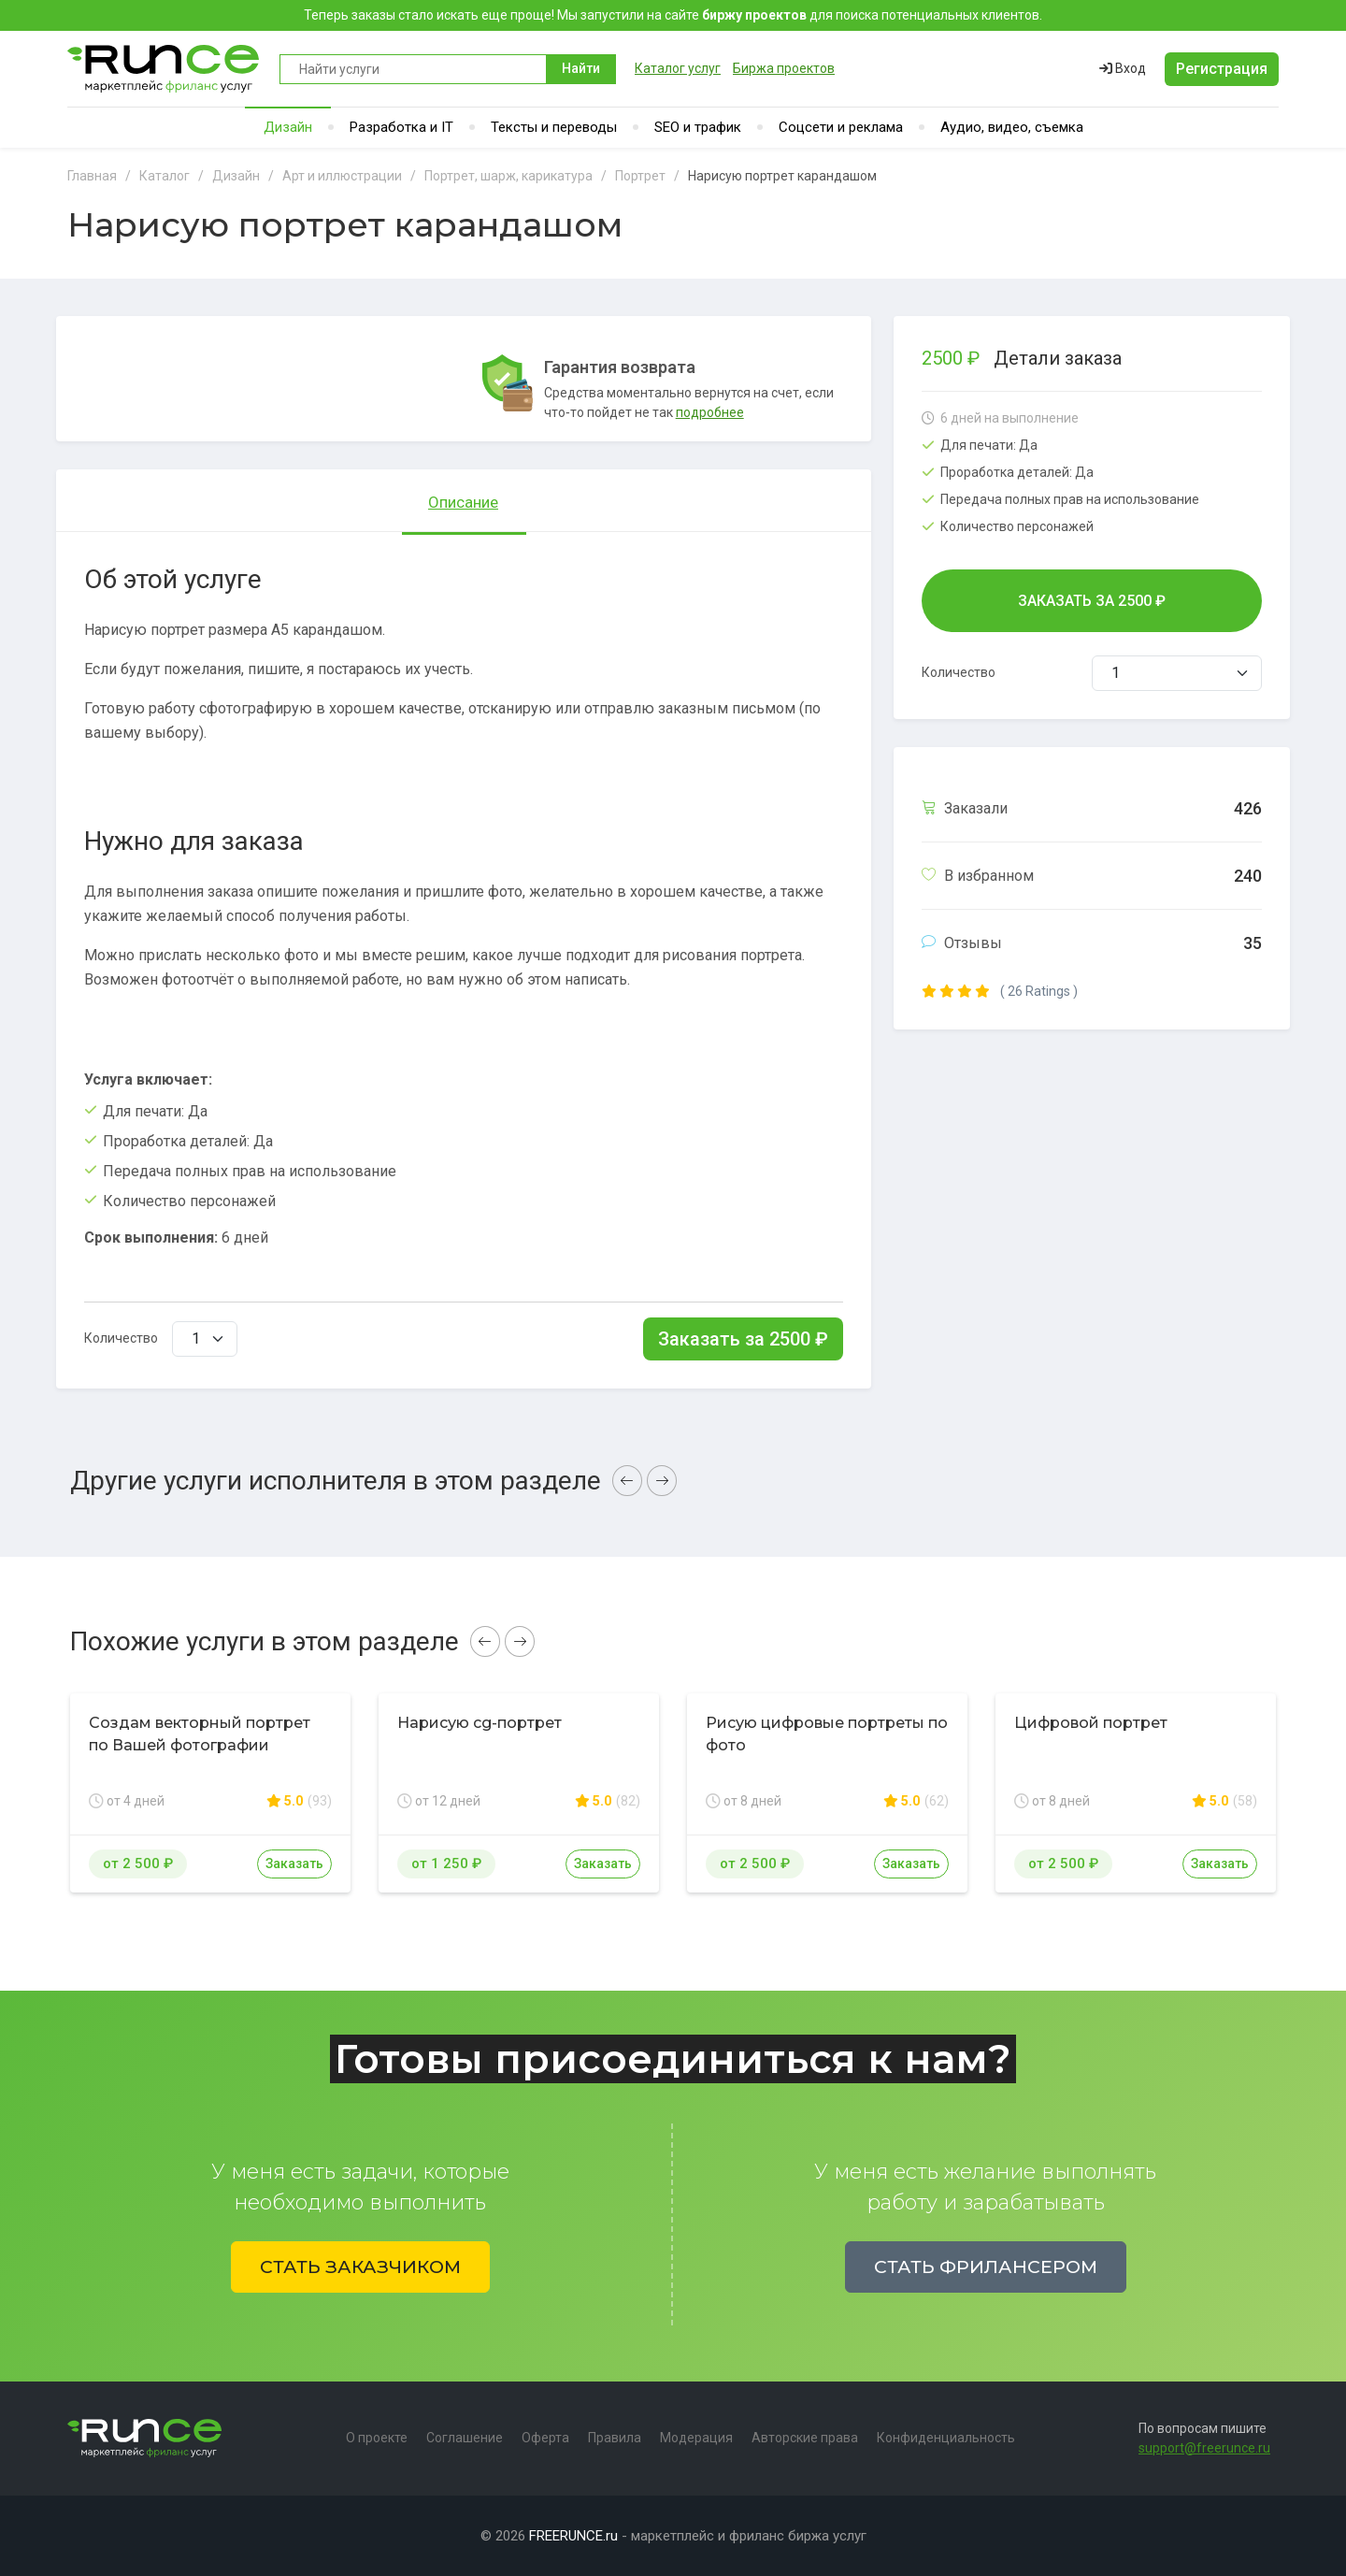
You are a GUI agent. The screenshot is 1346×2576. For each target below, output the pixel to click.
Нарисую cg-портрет (479, 1723)
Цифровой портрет (1090, 1723)
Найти (581, 68)
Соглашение (464, 2437)
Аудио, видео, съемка (1011, 127)
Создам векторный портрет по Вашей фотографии (199, 1734)
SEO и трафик (697, 127)
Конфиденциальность (946, 2437)
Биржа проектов (784, 68)
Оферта (545, 2437)
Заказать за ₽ (743, 1339)
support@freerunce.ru (1204, 2447)
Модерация (696, 2437)
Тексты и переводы (554, 127)
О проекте (377, 2437)
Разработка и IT (401, 127)
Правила (614, 2437)
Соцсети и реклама (841, 127)
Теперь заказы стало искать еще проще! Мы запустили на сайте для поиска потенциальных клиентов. (673, 14)
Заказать (294, 1863)
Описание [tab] (463, 502)
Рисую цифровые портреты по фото (827, 1734)
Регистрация (1221, 69)
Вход (1122, 68)
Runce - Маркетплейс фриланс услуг (164, 69)
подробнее (710, 412)
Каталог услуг (678, 68)
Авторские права (805, 2437)
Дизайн (288, 127)
